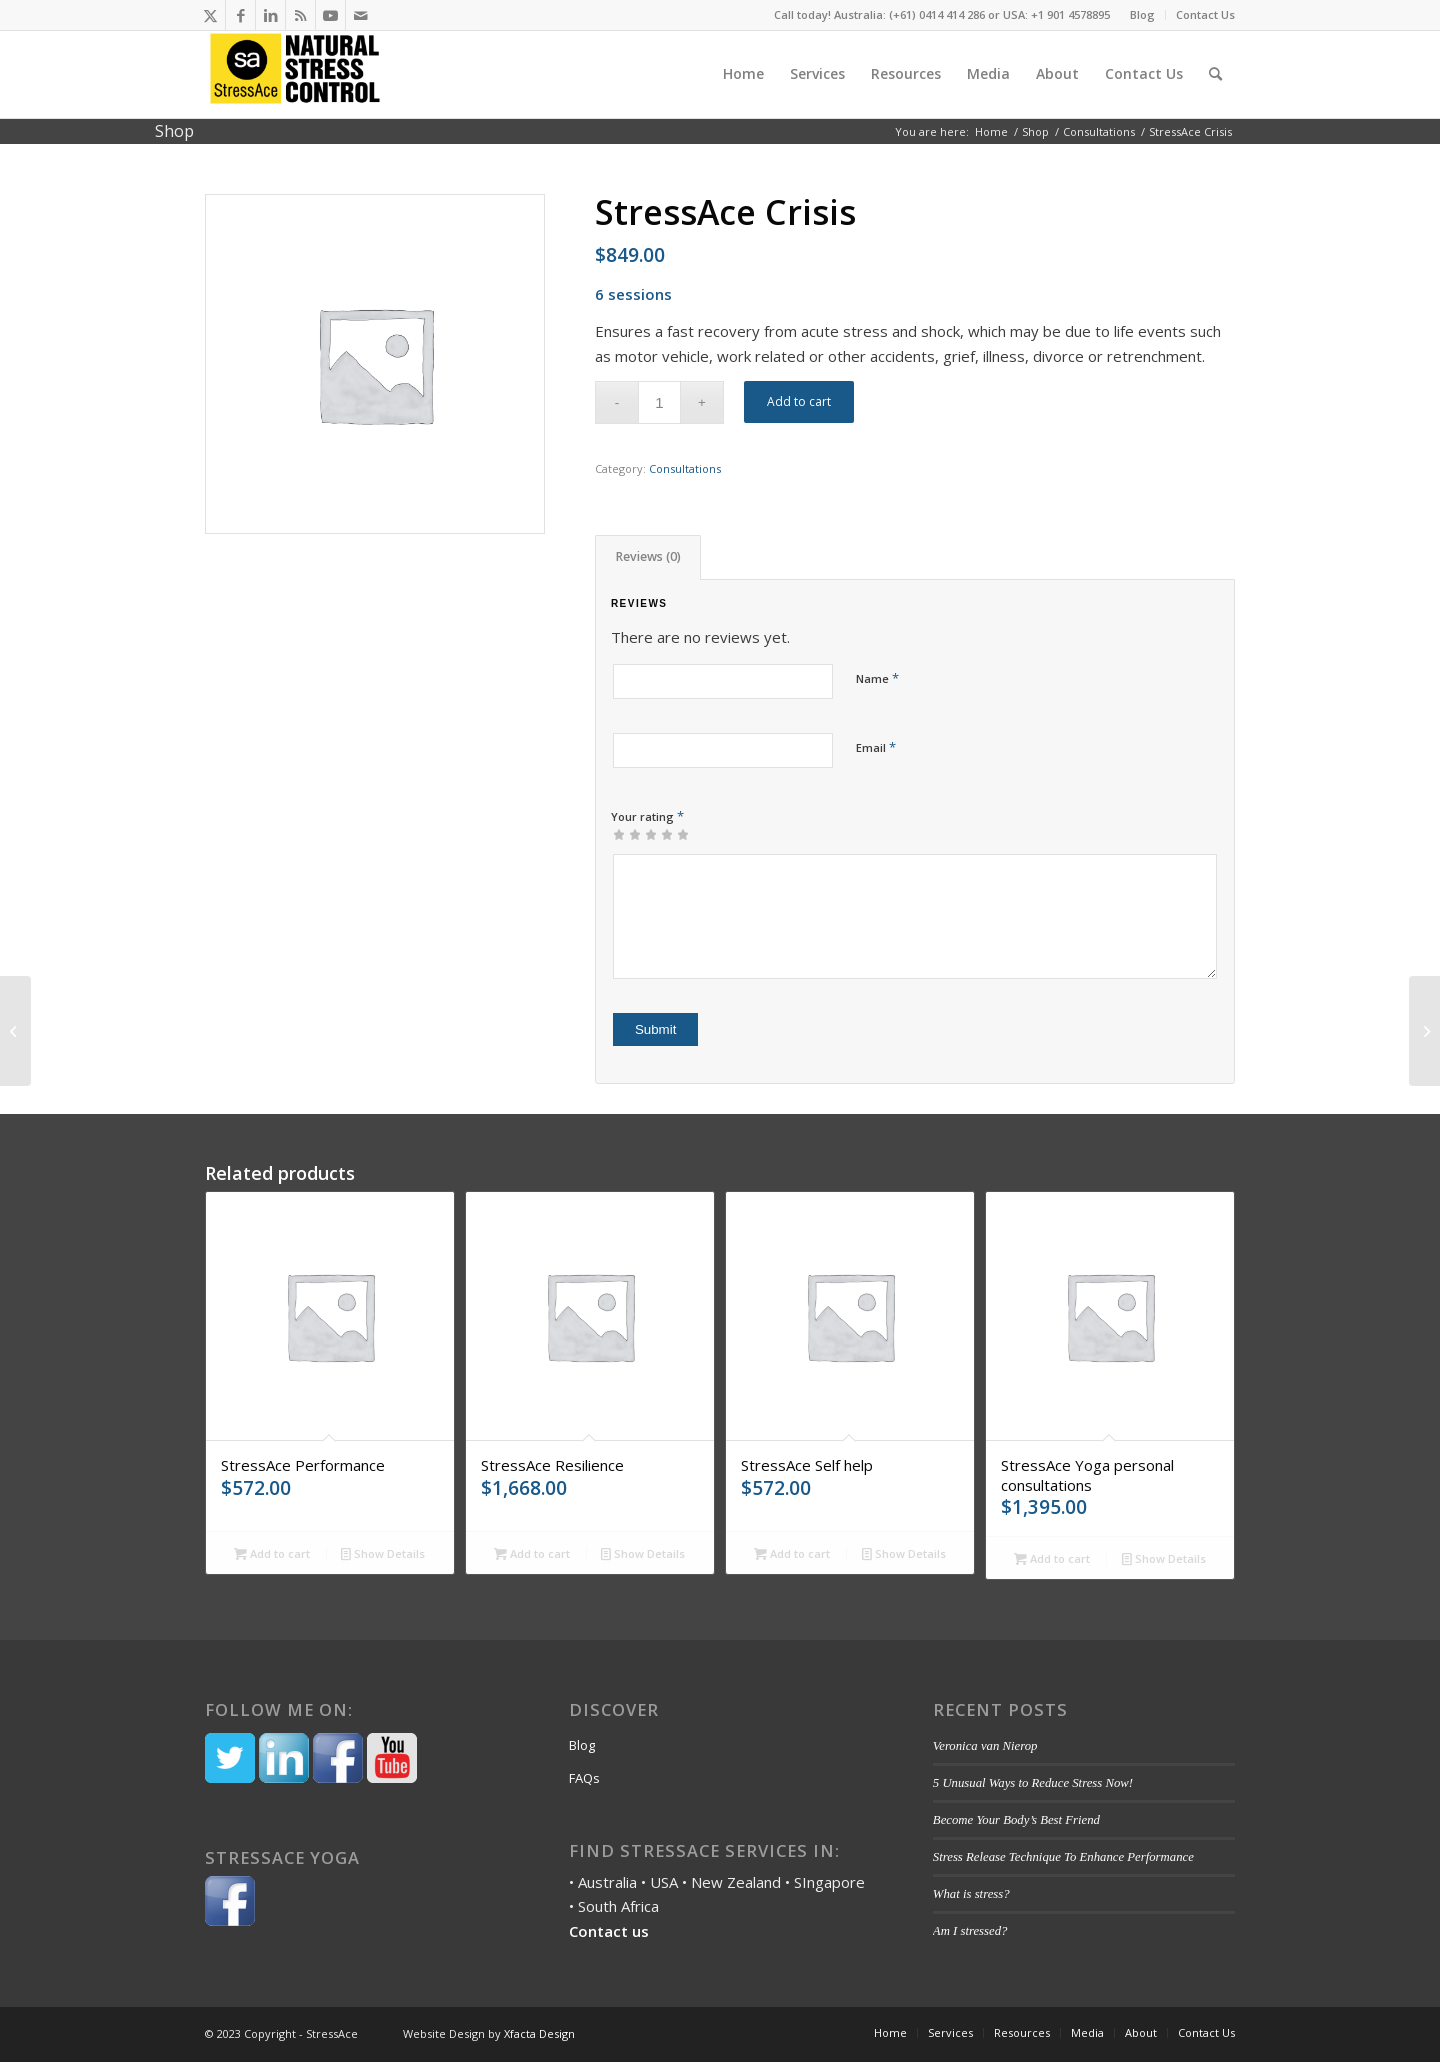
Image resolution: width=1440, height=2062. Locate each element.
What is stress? (971, 1894)
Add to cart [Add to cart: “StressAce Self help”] (792, 1553)
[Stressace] (295, 74)
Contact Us (1205, 14)
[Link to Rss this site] (300, 15)
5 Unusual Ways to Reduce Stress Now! (1033, 1783)
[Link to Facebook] (240, 15)
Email (876, 747)
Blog (1142, 14)
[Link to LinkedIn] (270, 15)
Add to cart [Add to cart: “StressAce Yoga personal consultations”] (1052, 1558)
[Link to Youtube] (330, 15)
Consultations (685, 468)
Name (877, 678)
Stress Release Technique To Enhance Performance (1063, 1857)
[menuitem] (1143, 15)
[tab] (648, 557)
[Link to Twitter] (210, 15)
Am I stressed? (970, 1931)
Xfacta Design (539, 2033)
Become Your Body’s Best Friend (1018, 1820)
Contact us (609, 1931)
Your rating (647, 816)
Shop (174, 131)
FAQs (584, 1778)
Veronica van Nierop (985, 1746)
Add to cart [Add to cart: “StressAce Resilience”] (532, 1553)
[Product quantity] (659, 402)
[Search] (1215, 74)
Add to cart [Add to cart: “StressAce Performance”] (272, 1553)
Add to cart (799, 401)
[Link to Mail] (361, 15)
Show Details (383, 1553)
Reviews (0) (648, 556)
